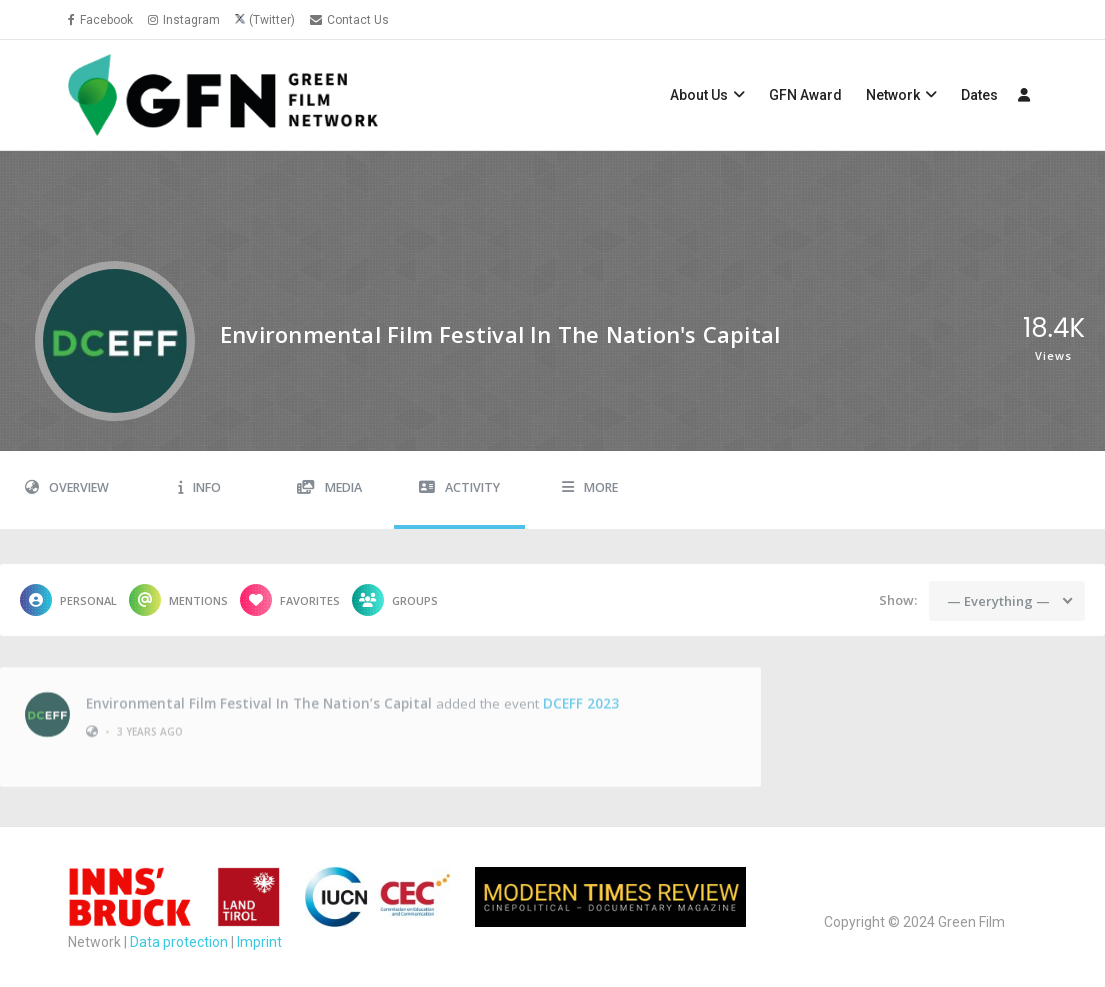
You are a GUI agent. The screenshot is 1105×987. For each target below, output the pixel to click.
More (590, 487)
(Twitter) (272, 20)
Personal (68, 600)
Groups (395, 600)
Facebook (100, 20)
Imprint (259, 942)
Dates (979, 95)
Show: (898, 600)
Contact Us (349, 20)
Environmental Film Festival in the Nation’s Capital (259, 697)
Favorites (290, 600)
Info (199, 487)
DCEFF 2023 (581, 697)
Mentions (178, 600)
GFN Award (805, 95)
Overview (67, 487)
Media (329, 487)
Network (893, 95)
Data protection (179, 942)
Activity (459, 487)
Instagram (184, 20)
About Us (699, 95)
